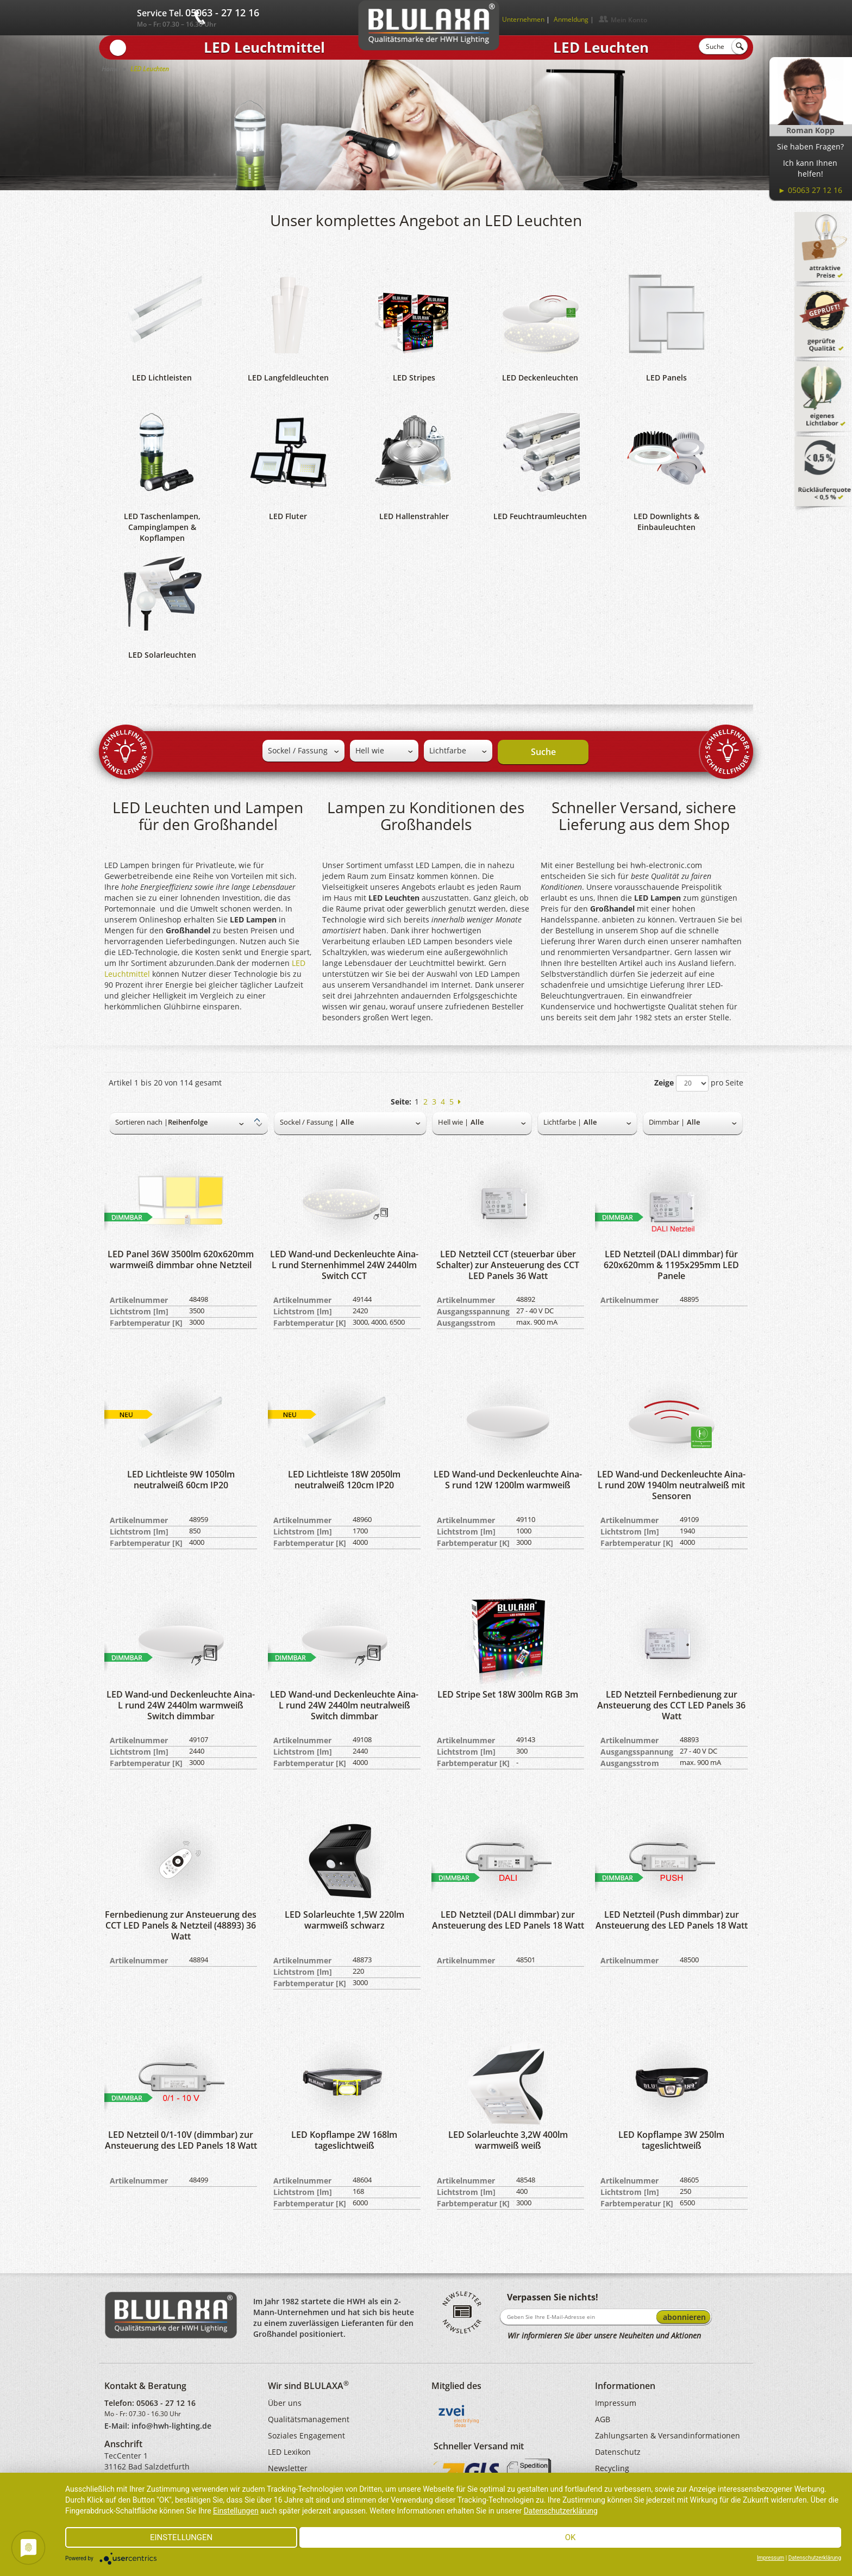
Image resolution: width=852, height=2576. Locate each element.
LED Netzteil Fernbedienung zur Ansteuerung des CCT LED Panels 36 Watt (671, 1705)
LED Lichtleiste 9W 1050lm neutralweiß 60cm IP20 (181, 1479)
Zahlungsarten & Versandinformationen (667, 2435)
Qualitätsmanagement (308, 2419)
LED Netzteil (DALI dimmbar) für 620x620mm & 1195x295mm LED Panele (671, 1265)
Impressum (615, 2403)
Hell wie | (453, 1122)
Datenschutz (618, 2452)
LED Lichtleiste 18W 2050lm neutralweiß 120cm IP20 (344, 1479)
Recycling (612, 2468)
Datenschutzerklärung (561, 2510)
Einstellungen (236, 2510)
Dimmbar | (667, 1122)
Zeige (664, 1082)
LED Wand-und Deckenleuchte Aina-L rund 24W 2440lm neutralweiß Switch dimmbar (344, 1705)
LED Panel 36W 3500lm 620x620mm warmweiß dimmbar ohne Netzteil (181, 1259)
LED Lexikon (289, 2452)
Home (110, 68)
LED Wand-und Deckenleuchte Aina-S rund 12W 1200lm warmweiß (508, 1479)
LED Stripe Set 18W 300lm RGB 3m (507, 1694)
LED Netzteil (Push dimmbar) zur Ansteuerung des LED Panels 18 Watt (672, 1919)
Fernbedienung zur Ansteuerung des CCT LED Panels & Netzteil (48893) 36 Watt (180, 1925)
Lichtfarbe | (562, 1122)
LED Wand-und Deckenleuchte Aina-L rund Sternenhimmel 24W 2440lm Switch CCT (344, 1265)
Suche (543, 752)
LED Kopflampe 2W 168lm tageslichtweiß (344, 2140)
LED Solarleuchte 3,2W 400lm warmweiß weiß (508, 2140)
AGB (602, 2419)
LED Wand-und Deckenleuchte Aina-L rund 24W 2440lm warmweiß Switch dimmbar (180, 1705)
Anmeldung (571, 19)
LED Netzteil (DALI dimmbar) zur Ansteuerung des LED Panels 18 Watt (508, 1919)
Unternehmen (523, 19)
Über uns (285, 2403)
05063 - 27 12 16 (166, 2403)
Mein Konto (629, 19)
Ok (570, 2537)
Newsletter (288, 2468)
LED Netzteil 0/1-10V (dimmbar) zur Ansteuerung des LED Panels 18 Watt (181, 2140)
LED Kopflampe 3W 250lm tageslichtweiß (671, 2140)
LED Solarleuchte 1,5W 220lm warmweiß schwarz (344, 1919)
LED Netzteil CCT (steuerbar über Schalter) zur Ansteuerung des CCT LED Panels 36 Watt (507, 1265)
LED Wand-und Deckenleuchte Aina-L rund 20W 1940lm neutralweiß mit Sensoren (671, 1485)
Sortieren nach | (141, 1122)
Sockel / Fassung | (309, 1122)
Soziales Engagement (306, 2435)
